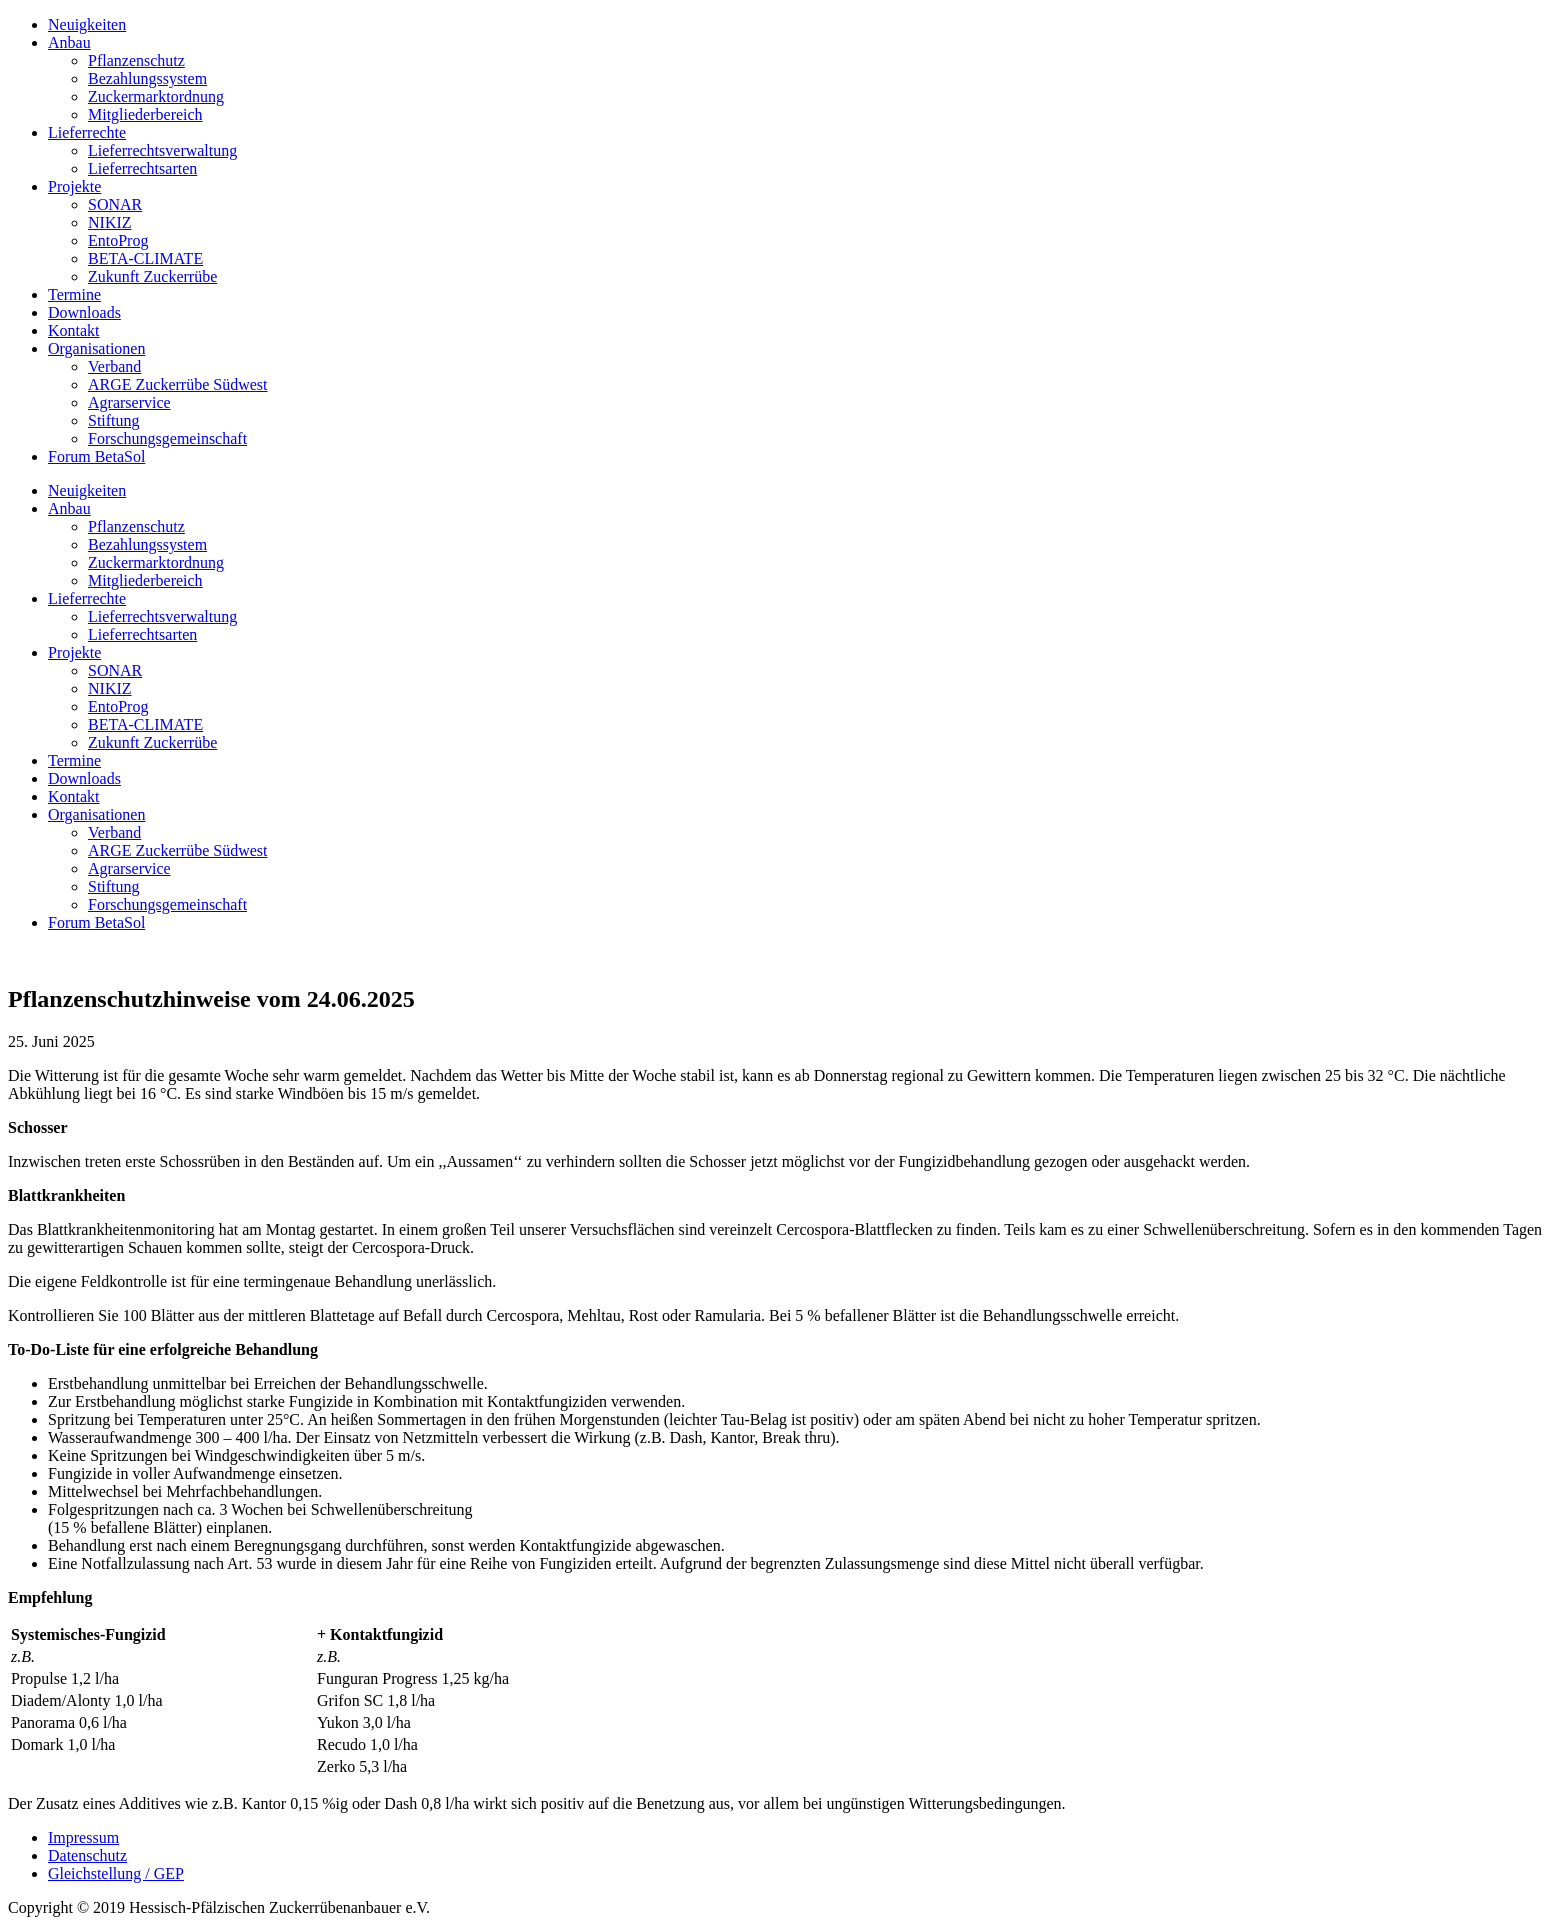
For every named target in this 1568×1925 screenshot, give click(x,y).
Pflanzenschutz (136, 60)
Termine (74, 294)
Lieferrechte (87, 132)
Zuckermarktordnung (156, 96)
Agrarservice (129, 402)
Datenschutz (87, 1855)
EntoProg (118, 240)
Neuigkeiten (87, 24)
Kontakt (74, 330)
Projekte (74, 186)
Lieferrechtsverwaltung (162, 150)
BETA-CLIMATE (145, 258)
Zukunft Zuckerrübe (152, 276)
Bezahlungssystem (147, 78)
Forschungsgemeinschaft (167, 438)
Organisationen (96, 348)
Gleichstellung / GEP (116, 1873)
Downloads (84, 312)
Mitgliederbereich (145, 114)
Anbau (69, 42)
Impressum (83, 1837)
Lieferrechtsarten (142, 168)
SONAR (115, 204)
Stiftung (114, 420)
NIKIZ (110, 222)
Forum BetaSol (96, 456)
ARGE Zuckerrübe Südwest (178, 384)
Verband (114, 366)
